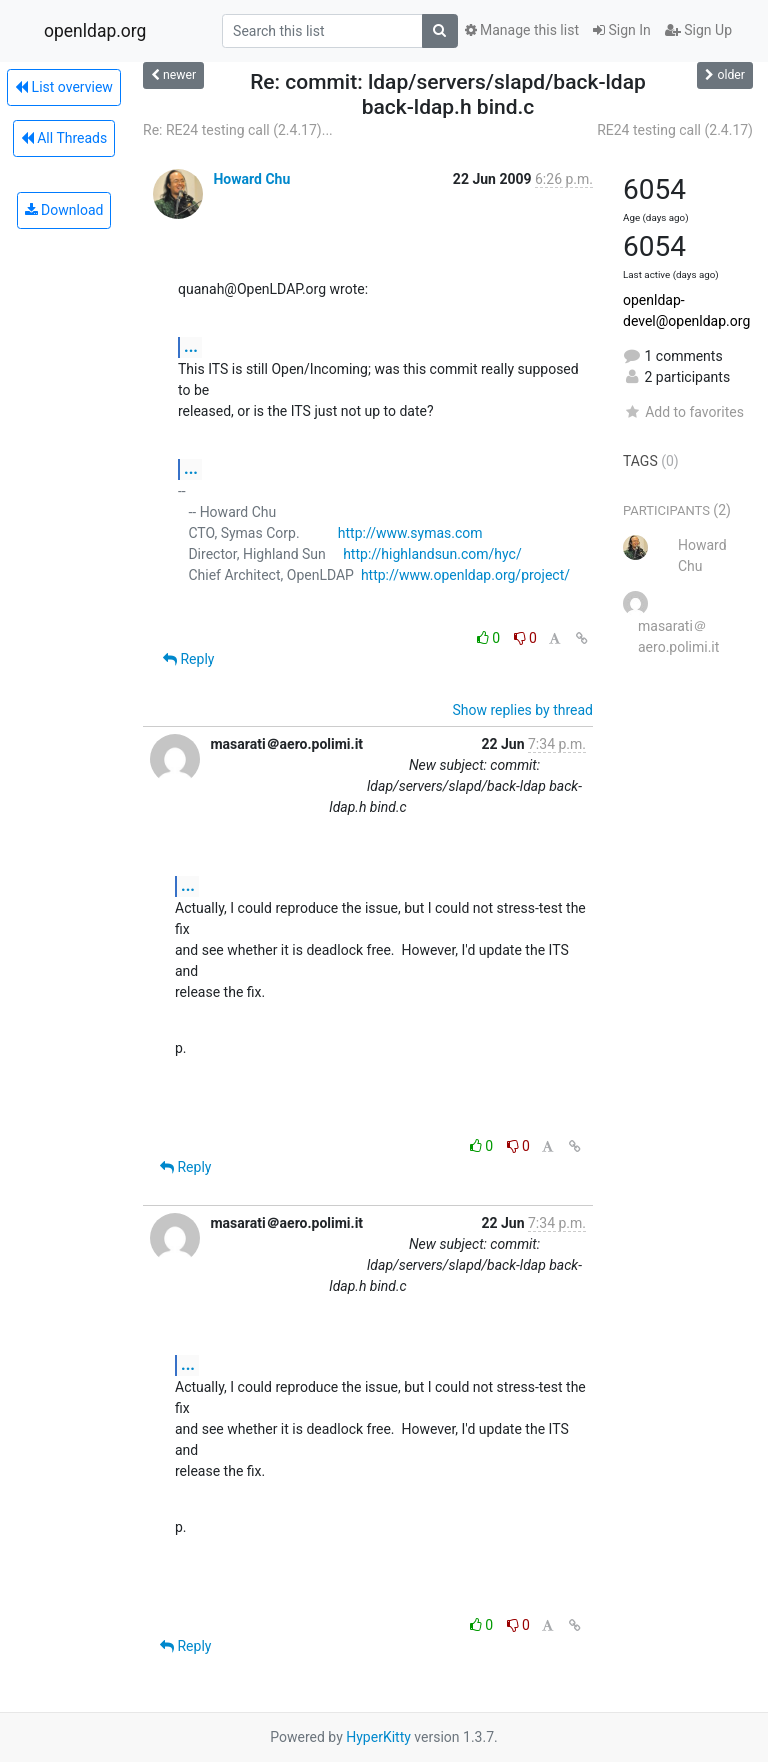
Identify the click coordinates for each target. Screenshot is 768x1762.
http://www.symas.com (410, 533)
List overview (64, 87)
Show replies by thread (522, 710)
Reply (188, 659)
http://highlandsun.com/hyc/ (432, 554)
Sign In (622, 30)
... (191, 346)
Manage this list (522, 30)
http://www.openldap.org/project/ (465, 575)
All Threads (64, 138)
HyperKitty (378, 1737)
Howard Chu (251, 179)
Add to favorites (683, 412)
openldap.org (95, 31)
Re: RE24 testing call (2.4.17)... (238, 130)
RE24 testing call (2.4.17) (675, 130)
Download (64, 210)
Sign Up (698, 30)
